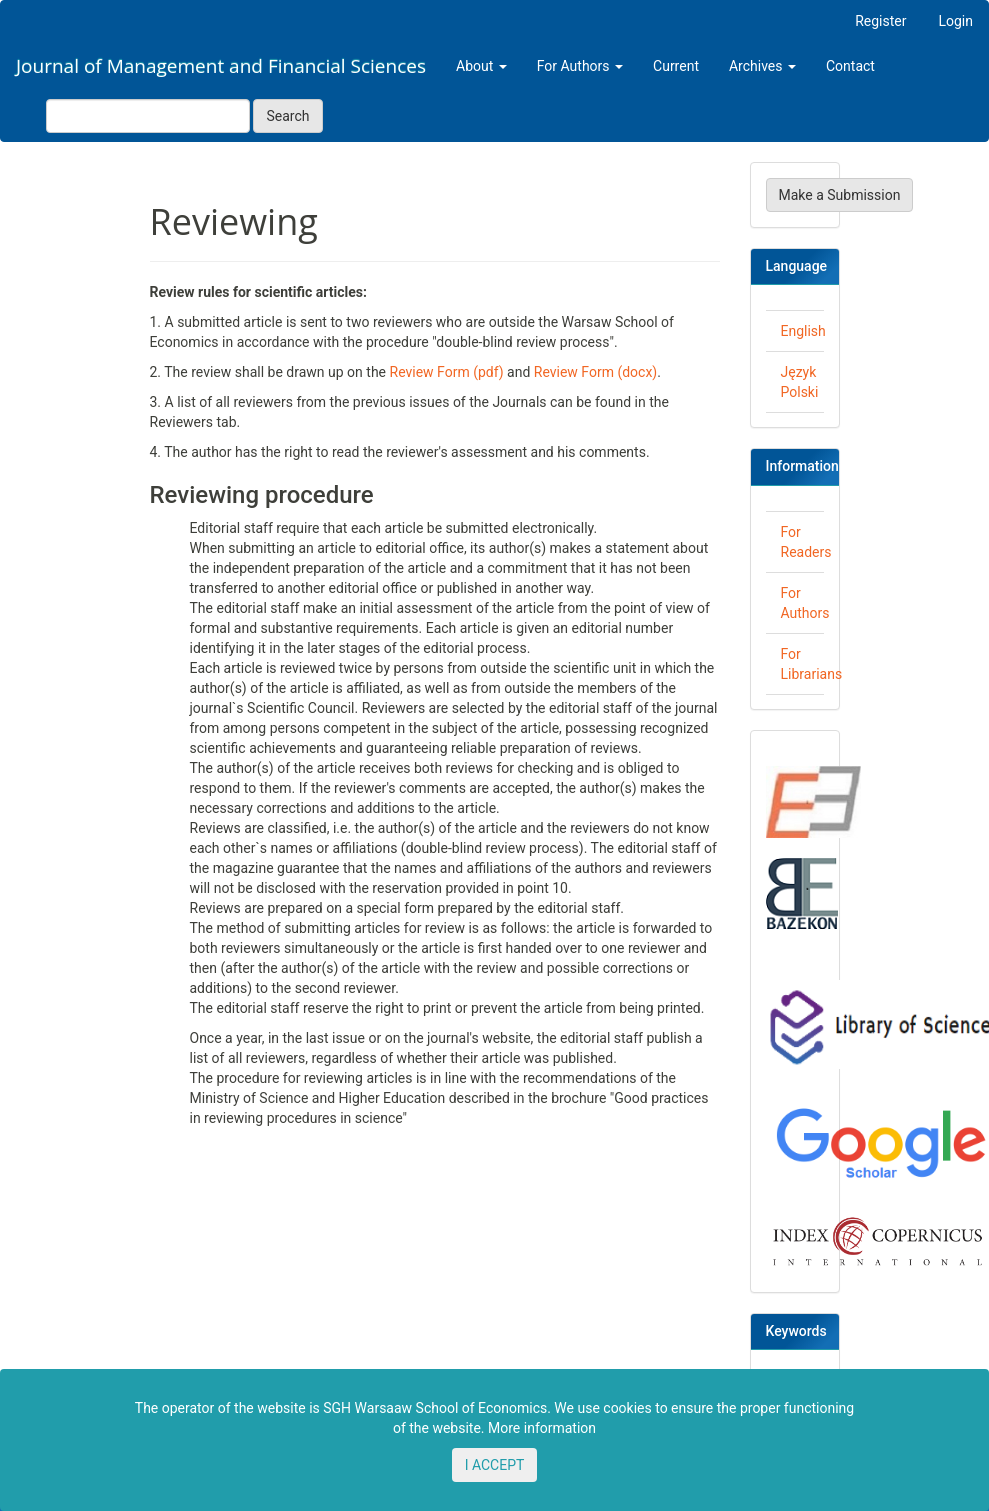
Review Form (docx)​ (595, 372)
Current (676, 66)
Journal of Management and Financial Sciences (221, 66)
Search (287, 116)
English (803, 331)
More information (542, 1428)
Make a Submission (840, 195)
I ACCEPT (495, 1465)
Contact (850, 66)
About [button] (481, 66)
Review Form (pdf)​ (447, 372)
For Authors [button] (580, 66)
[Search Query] (148, 116)
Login (955, 21)
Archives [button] (762, 66)
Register (880, 21)
